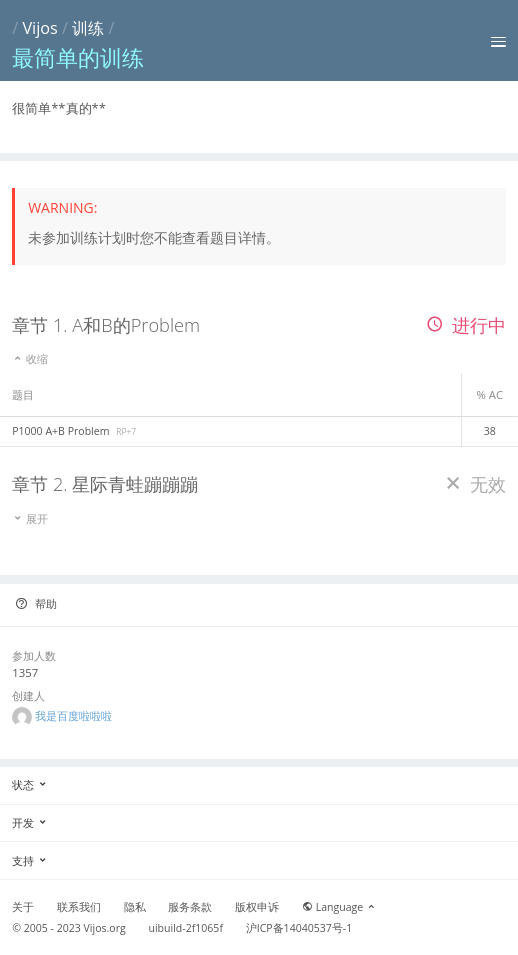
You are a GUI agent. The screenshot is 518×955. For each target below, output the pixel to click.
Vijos (39, 28)
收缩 (30, 358)
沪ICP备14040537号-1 (299, 928)
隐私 (135, 907)
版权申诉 (257, 907)
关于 (23, 907)
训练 (88, 28)
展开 (30, 518)
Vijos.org (105, 928)
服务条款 (190, 907)
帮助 (36, 604)
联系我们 (79, 907)
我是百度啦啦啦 (73, 715)
